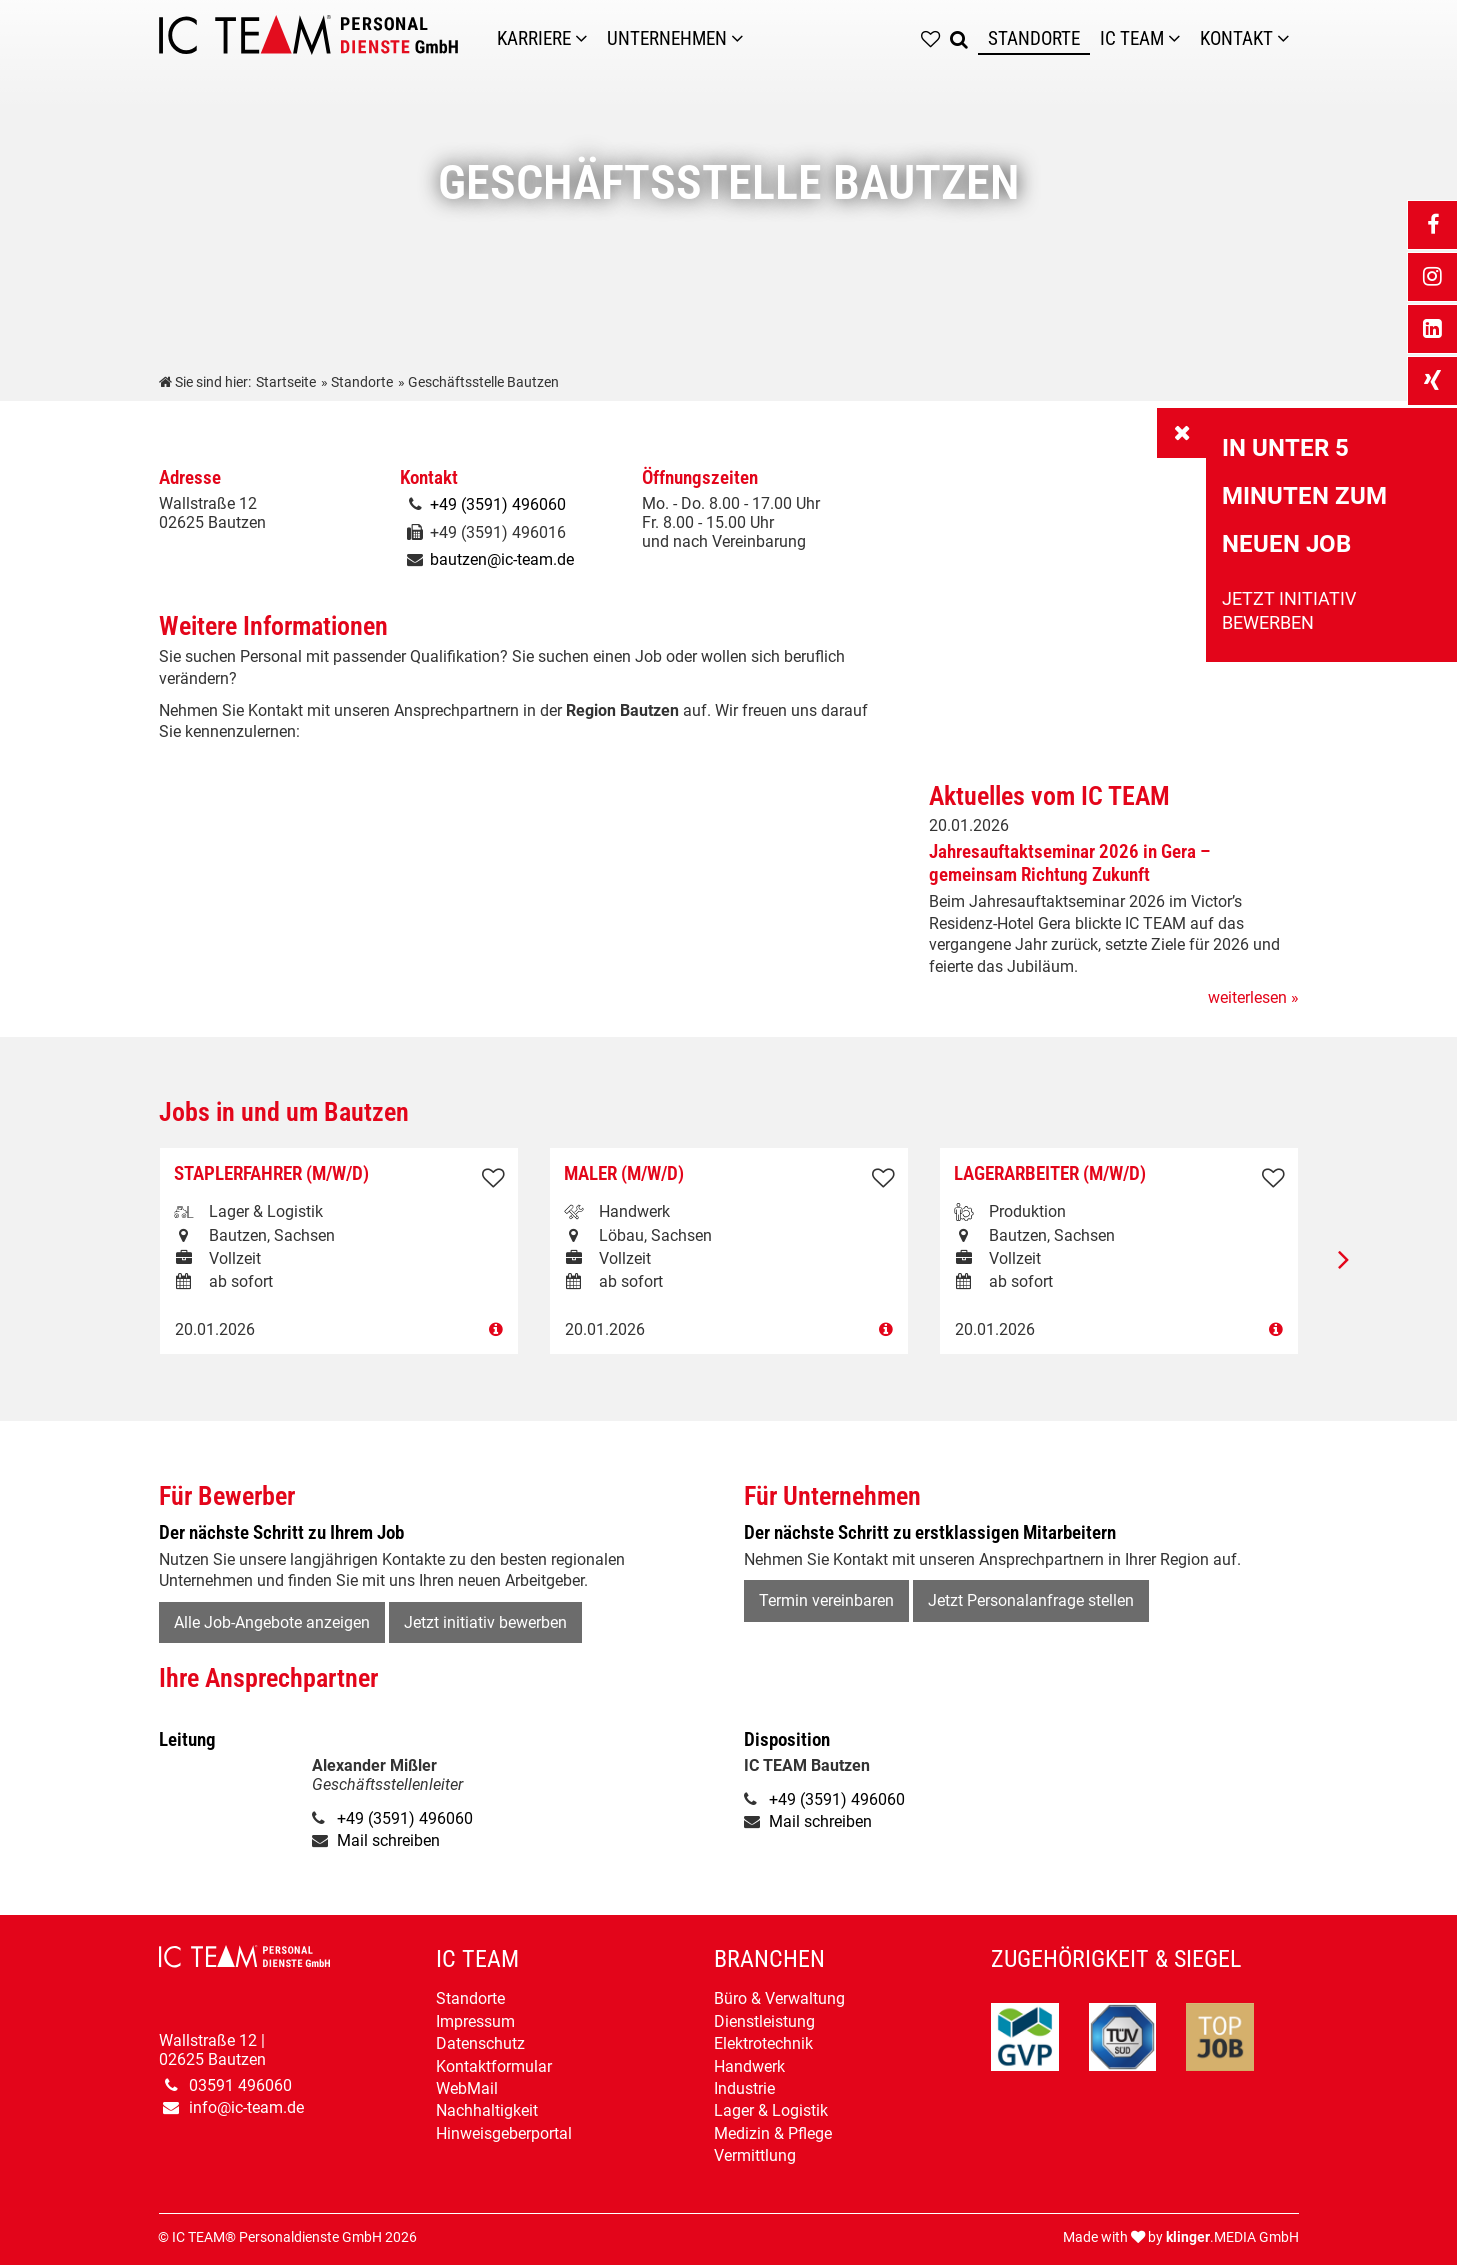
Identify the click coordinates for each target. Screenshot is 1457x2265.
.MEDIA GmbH (1232, 2237)
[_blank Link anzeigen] (1432, 225)
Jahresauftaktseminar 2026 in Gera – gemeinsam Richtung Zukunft (1070, 863)
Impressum (475, 2021)
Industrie (744, 2088)
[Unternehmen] (742, 38)
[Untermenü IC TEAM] (1179, 38)
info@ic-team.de (246, 2107)
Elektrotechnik (763, 2043)
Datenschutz (480, 2043)
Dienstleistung (764, 2021)
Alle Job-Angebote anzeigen (272, 1622)
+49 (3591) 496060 (498, 504)
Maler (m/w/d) (624, 1173)
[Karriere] (586, 38)
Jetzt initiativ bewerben (485, 1622)
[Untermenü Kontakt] (1288, 38)
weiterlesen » (1253, 997)
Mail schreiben (388, 1840)
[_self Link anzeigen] (1182, 433)
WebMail (467, 2088)
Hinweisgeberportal (504, 2133)
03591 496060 (240, 2085)
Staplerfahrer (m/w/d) (271, 1173)
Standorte (470, 1998)
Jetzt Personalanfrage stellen (1031, 1600)
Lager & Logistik (771, 2110)
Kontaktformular (494, 2066)
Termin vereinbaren (826, 1600)
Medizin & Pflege (773, 2133)
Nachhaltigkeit (487, 2110)
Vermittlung (755, 2155)
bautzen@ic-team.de (502, 559)
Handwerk (749, 2066)
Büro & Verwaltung (779, 1998)
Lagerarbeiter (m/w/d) (1050, 1173)
